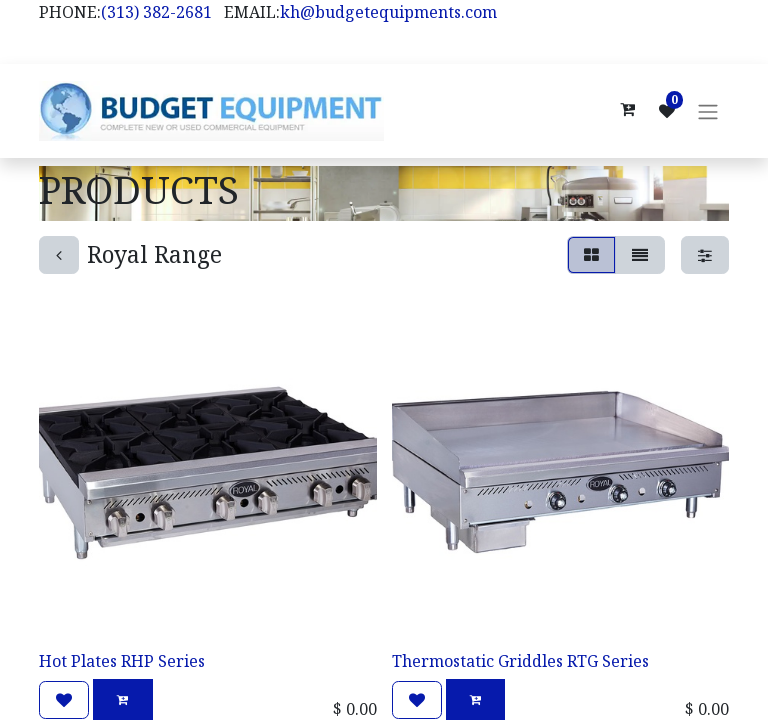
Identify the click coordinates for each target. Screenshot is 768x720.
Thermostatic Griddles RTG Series (520, 662)
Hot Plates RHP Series (122, 662)
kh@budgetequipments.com (388, 12)
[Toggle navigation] (708, 112)
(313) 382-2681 (156, 12)
